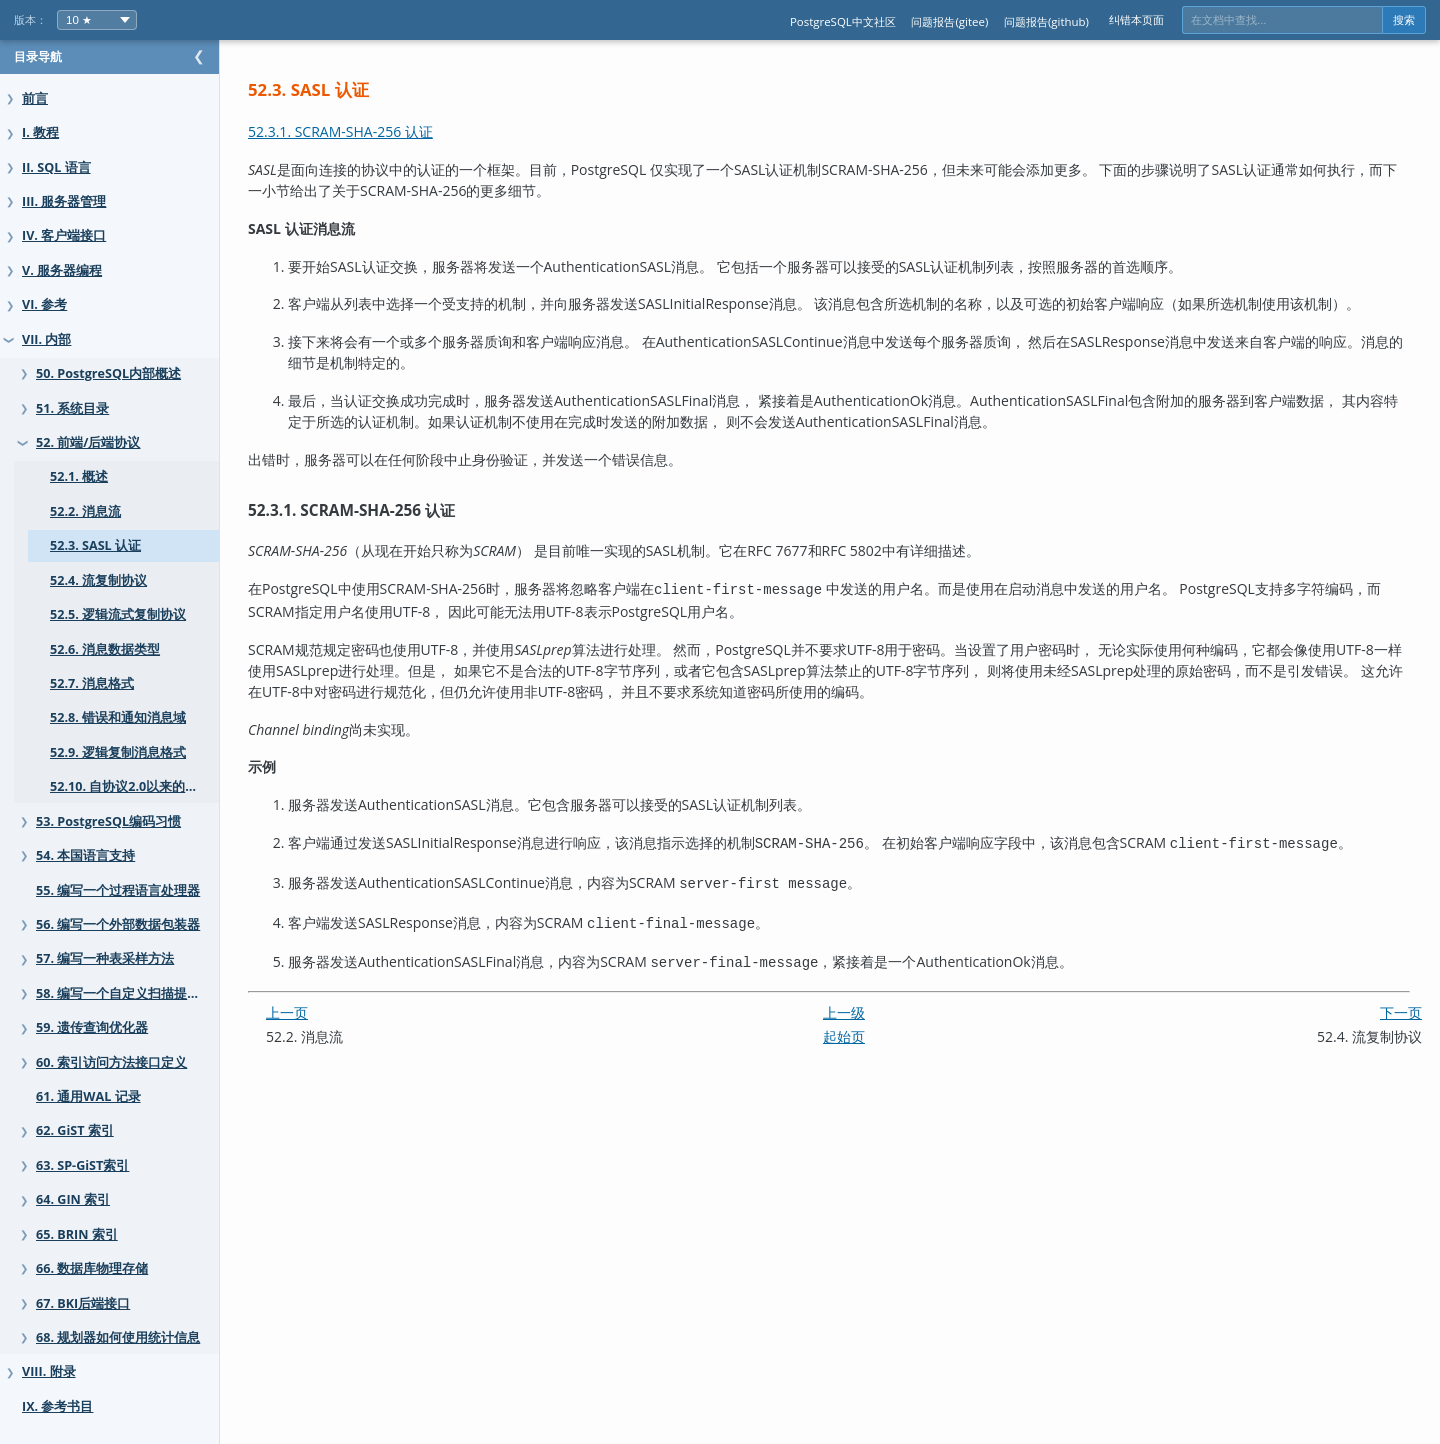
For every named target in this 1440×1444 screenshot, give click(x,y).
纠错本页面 (1136, 19)
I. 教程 (40, 132)
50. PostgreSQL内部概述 (108, 373)
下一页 (1401, 1002)
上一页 (327, 1002)
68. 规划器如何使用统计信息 (118, 1337)
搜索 (1404, 20)
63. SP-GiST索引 (82, 1165)
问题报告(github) (1046, 21)
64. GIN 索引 (73, 1199)
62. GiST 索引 (75, 1130)
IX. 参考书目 (57, 1406)
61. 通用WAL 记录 (88, 1096)
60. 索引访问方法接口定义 (111, 1062)
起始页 (864, 1026)
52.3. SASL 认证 (95, 545)
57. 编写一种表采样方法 (105, 958)
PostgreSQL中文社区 (843, 21)
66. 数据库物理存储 (92, 1268)
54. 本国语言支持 (85, 855)
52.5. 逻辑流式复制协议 (118, 614)
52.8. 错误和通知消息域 (118, 717)
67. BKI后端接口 (83, 1303)
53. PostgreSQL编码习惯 (108, 821)
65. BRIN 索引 (77, 1234)
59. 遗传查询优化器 (92, 1027)
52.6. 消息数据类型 (105, 649)
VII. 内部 (46, 339)
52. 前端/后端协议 (88, 442)
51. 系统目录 (72, 408)
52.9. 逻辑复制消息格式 (118, 752)
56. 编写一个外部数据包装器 (118, 924)
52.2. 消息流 (85, 511)
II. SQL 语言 (56, 167)
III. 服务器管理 (64, 201)
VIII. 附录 (49, 1371)
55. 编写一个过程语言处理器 (118, 890)
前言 (35, 98)
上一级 (864, 1002)
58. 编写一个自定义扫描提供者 (124, 993)
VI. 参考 (44, 304)
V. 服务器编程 (62, 270)
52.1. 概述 (79, 476)
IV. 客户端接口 (64, 235)
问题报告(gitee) (949, 21)
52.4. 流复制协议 (98, 580)
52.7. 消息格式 (92, 683)
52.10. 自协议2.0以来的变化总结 (143, 786)
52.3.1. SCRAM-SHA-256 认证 (380, 131)
